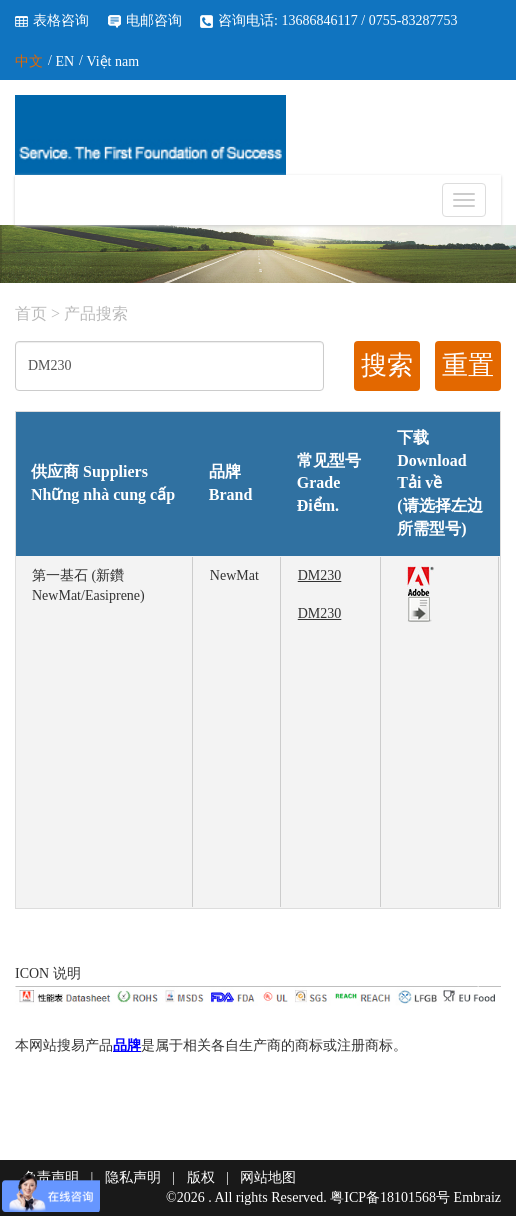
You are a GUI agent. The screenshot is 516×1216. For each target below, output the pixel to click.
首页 (31, 313)
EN (64, 61)
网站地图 (268, 1177)
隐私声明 (133, 1177)
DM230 (320, 575)
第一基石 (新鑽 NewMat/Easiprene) (88, 585)
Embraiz (477, 1197)
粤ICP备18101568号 (390, 1197)
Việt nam (112, 61)
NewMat (234, 575)
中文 (29, 61)
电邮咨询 (154, 20)
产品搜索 (96, 313)
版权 (201, 1177)
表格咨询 (61, 20)
